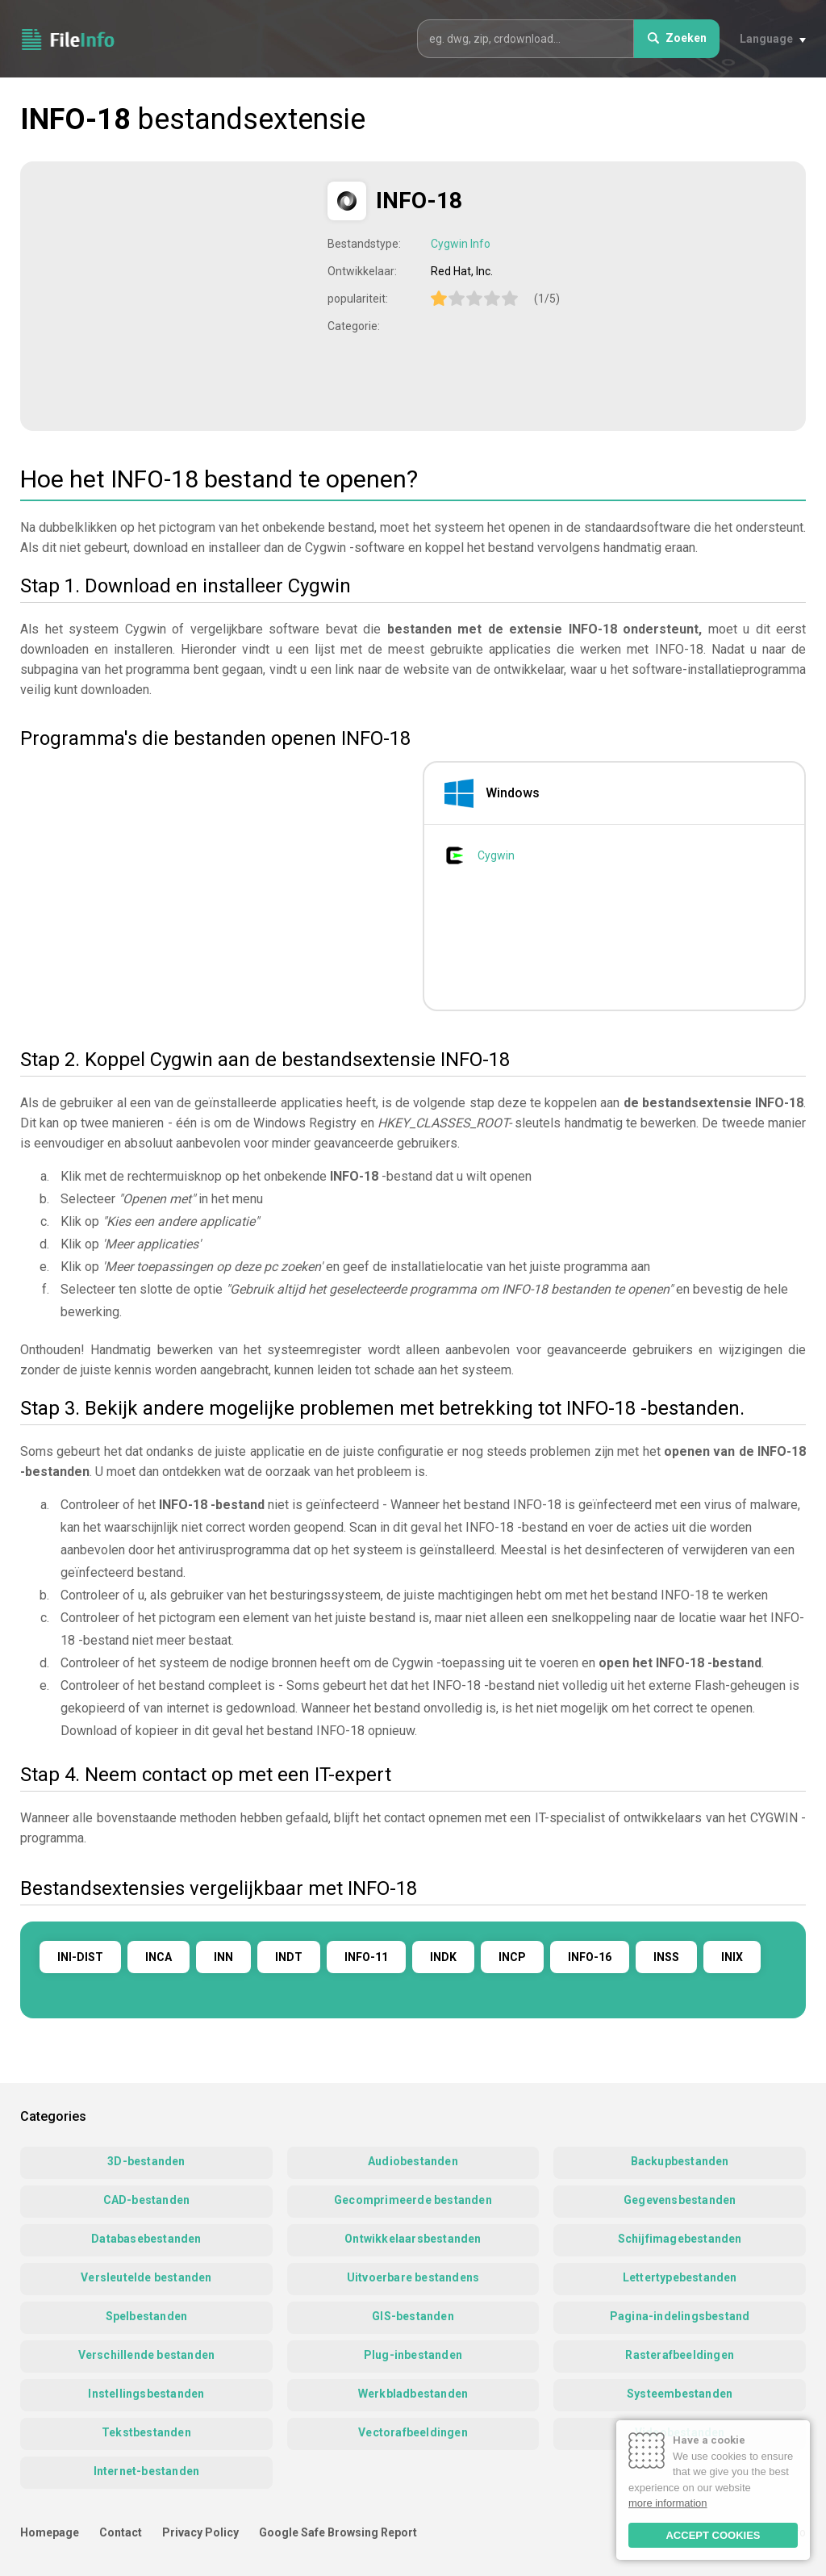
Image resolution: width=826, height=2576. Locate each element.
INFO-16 (589, 1957)
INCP (512, 1957)
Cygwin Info (460, 243)
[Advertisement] (175, 295)
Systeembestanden (679, 2393)
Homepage (49, 2532)
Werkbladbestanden (413, 2393)
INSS (666, 1957)
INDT (288, 1957)
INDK (443, 1957)
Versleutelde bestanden (146, 2277)
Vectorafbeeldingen (413, 2432)
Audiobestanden (413, 2161)
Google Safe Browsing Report (338, 2532)
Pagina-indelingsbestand (680, 2316)
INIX (732, 1957)
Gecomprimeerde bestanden (413, 2199)
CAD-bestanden (146, 2199)
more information (667, 2503)
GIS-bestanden (413, 2316)
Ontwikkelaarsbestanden (412, 2238)
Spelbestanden (147, 2316)
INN (223, 1957)
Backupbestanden (680, 2161)
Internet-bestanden (147, 2471)
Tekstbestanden (146, 2432)
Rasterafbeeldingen (679, 2354)
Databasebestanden (146, 2238)
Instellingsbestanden (146, 2393)
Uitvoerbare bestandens (413, 2277)
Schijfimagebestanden (680, 2238)
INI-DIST (80, 1957)
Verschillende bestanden (146, 2354)
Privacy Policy (200, 2532)
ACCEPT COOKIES (712, 2535)
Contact (120, 2532)
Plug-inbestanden (413, 2354)
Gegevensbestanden (680, 2199)
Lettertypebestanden (680, 2277)
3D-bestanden (146, 2161)
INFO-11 (366, 1957)
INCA (158, 1957)
